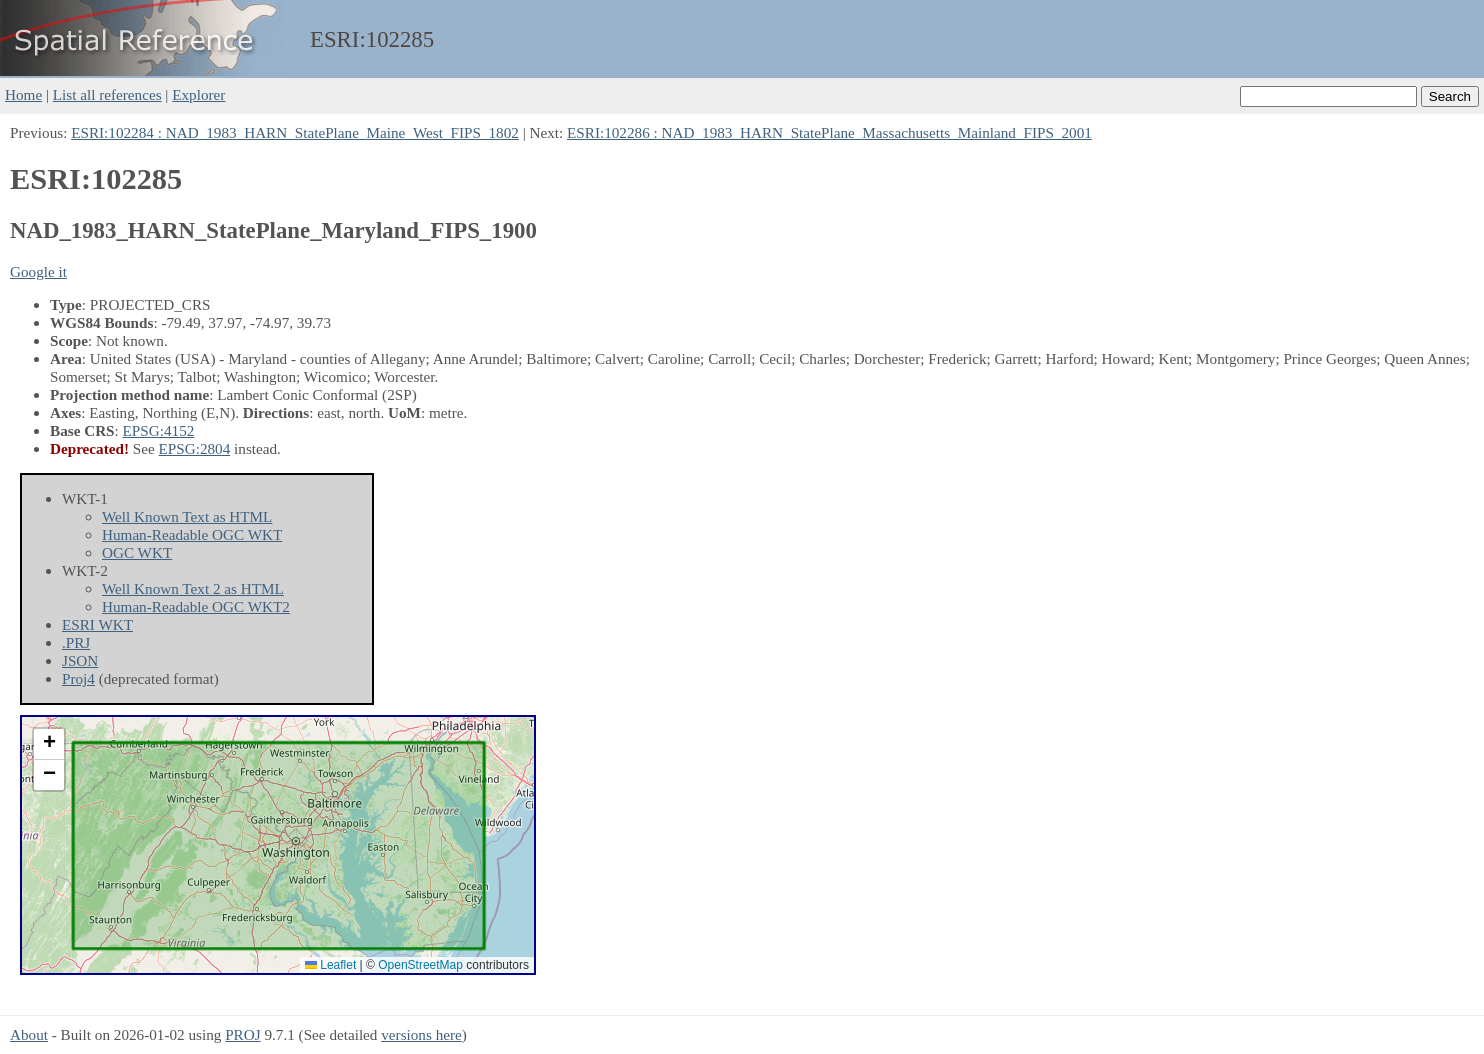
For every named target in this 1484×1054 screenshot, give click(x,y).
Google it (38, 271)
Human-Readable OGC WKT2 (196, 606)
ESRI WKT (97, 624)
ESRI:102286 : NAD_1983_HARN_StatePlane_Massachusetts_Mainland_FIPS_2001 (829, 132)
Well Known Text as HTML (187, 516)
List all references (107, 94)
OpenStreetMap (420, 965)
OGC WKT (137, 552)
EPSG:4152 (159, 430)
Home (23, 94)
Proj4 (78, 678)
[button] (49, 744)
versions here (421, 1034)
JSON (80, 660)
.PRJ (76, 642)
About (29, 1034)
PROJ (242, 1034)
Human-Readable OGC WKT (192, 534)
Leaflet (330, 965)
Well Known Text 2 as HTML (193, 588)
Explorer (198, 94)
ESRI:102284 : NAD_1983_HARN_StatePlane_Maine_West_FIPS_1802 (295, 132)
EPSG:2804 (195, 448)
